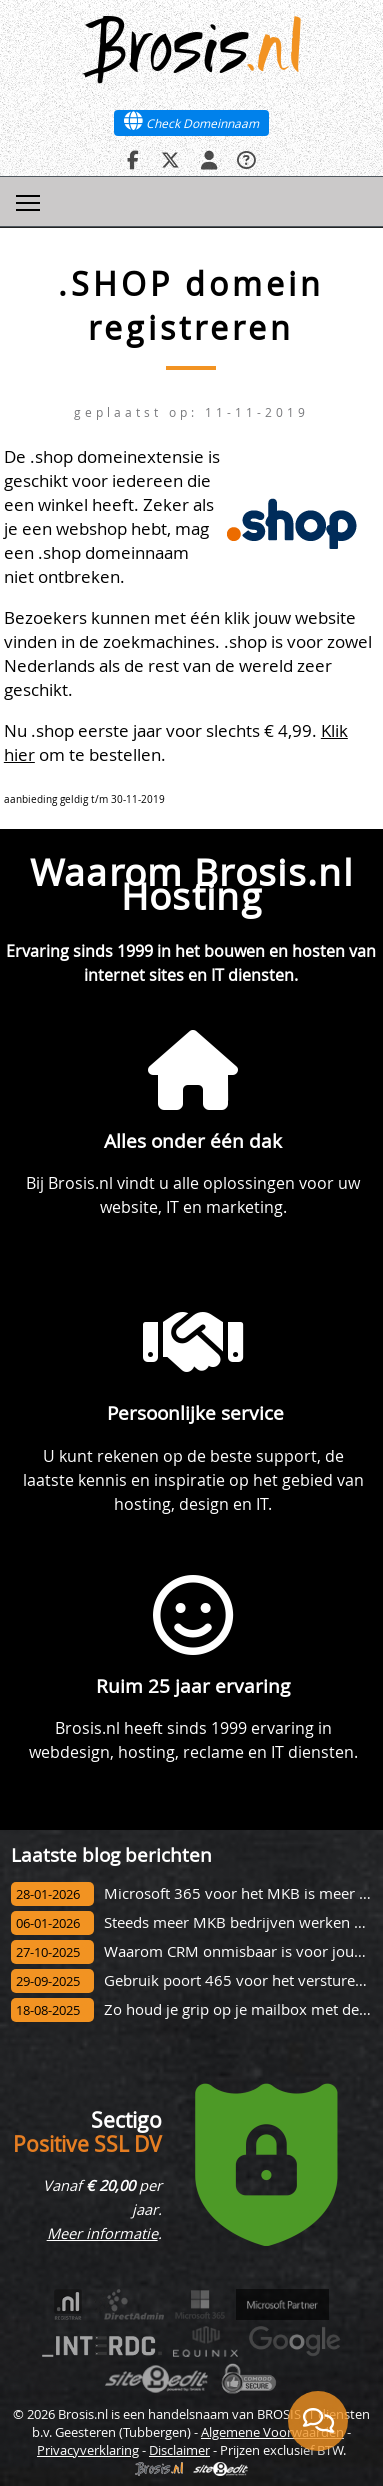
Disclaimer (179, 2450)
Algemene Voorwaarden (272, 2432)
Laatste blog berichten (111, 1854)
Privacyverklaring (88, 2450)
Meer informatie (102, 2233)
